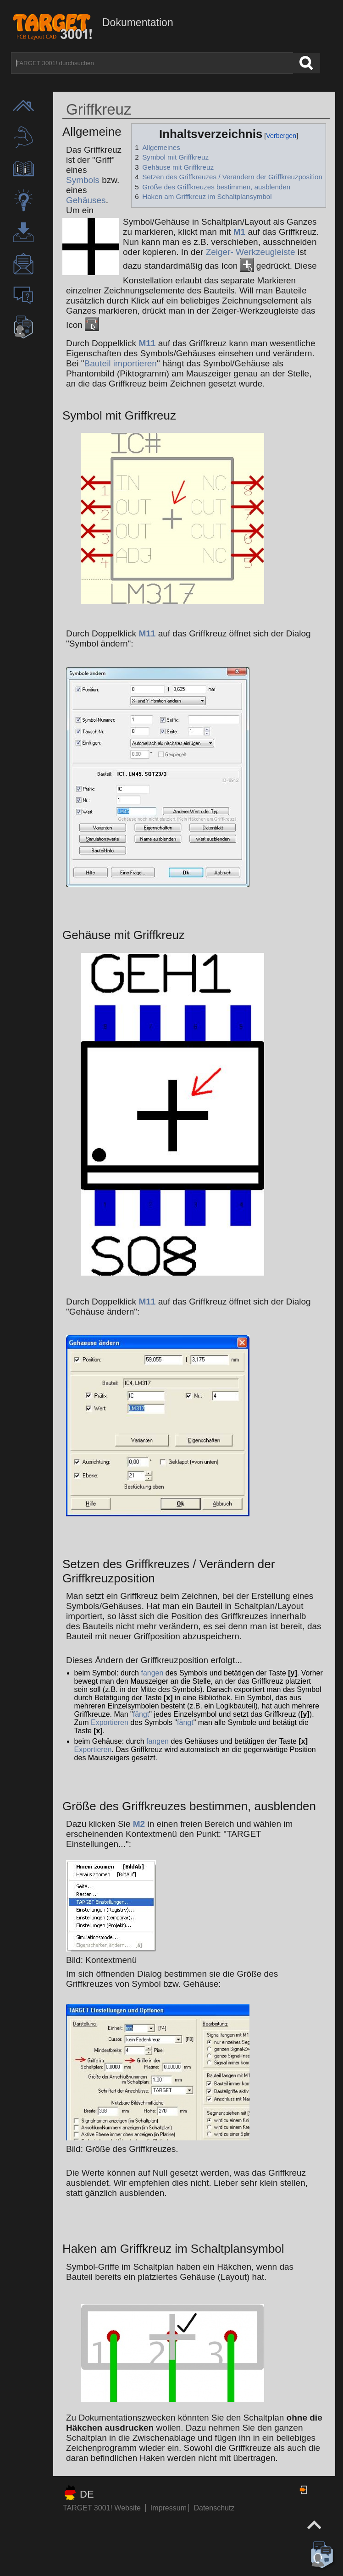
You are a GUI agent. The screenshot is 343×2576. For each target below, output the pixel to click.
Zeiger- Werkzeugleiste (250, 252)
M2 (139, 1824)
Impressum (169, 2508)
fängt (141, 1714)
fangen (152, 1673)
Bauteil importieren (120, 363)
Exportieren (109, 1722)
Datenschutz (214, 2508)
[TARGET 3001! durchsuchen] (152, 63)
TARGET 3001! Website (102, 2508)
